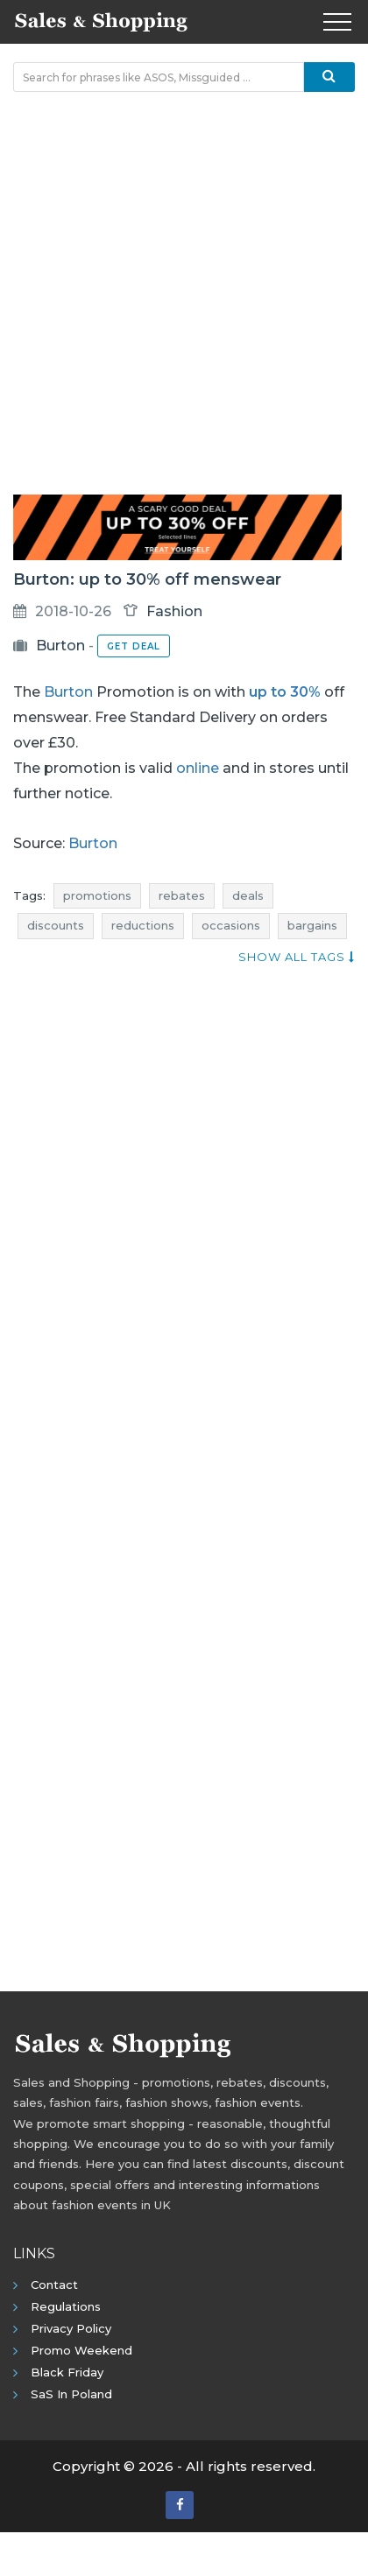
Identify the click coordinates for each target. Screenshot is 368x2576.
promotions (97, 895)
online (197, 768)
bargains (312, 925)
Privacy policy (71, 2328)
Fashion (174, 611)
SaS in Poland (71, 2394)
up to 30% (285, 692)
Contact (54, 2285)
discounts (55, 925)
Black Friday (67, 2372)
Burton (60, 645)
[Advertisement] (184, 293)
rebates (182, 895)
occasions (231, 925)
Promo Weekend (81, 2350)
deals (248, 895)
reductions (142, 925)
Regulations (66, 2306)
